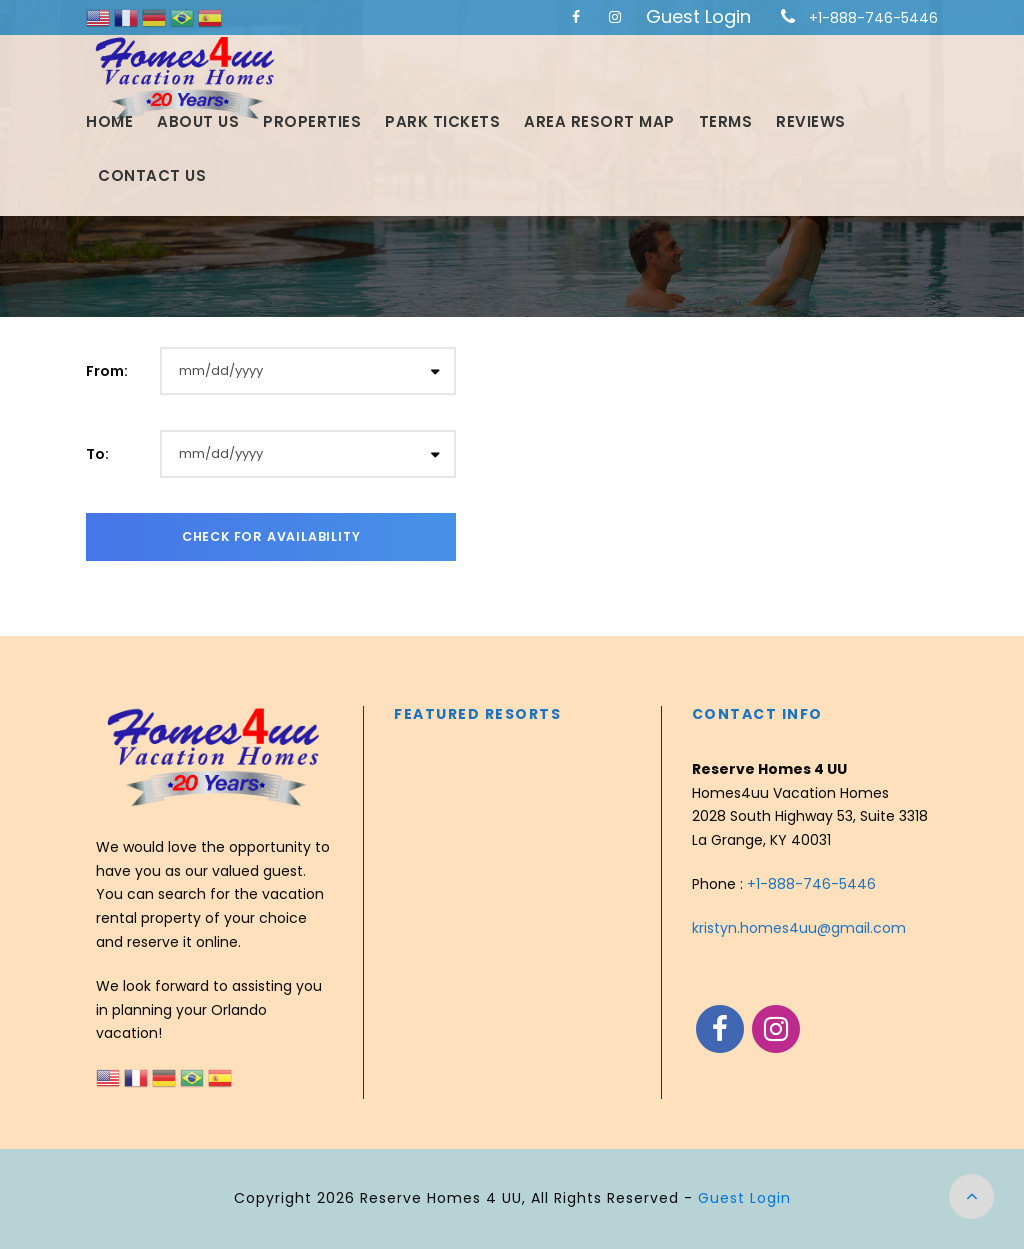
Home (109, 121)
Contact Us (152, 175)
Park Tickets (442, 121)
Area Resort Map (599, 121)
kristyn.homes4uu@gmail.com (799, 928)
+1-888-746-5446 (873, 18)
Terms (726, 121)
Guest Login (698, 16)
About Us (198, 121)
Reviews (811, 121)
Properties (312, 121)
